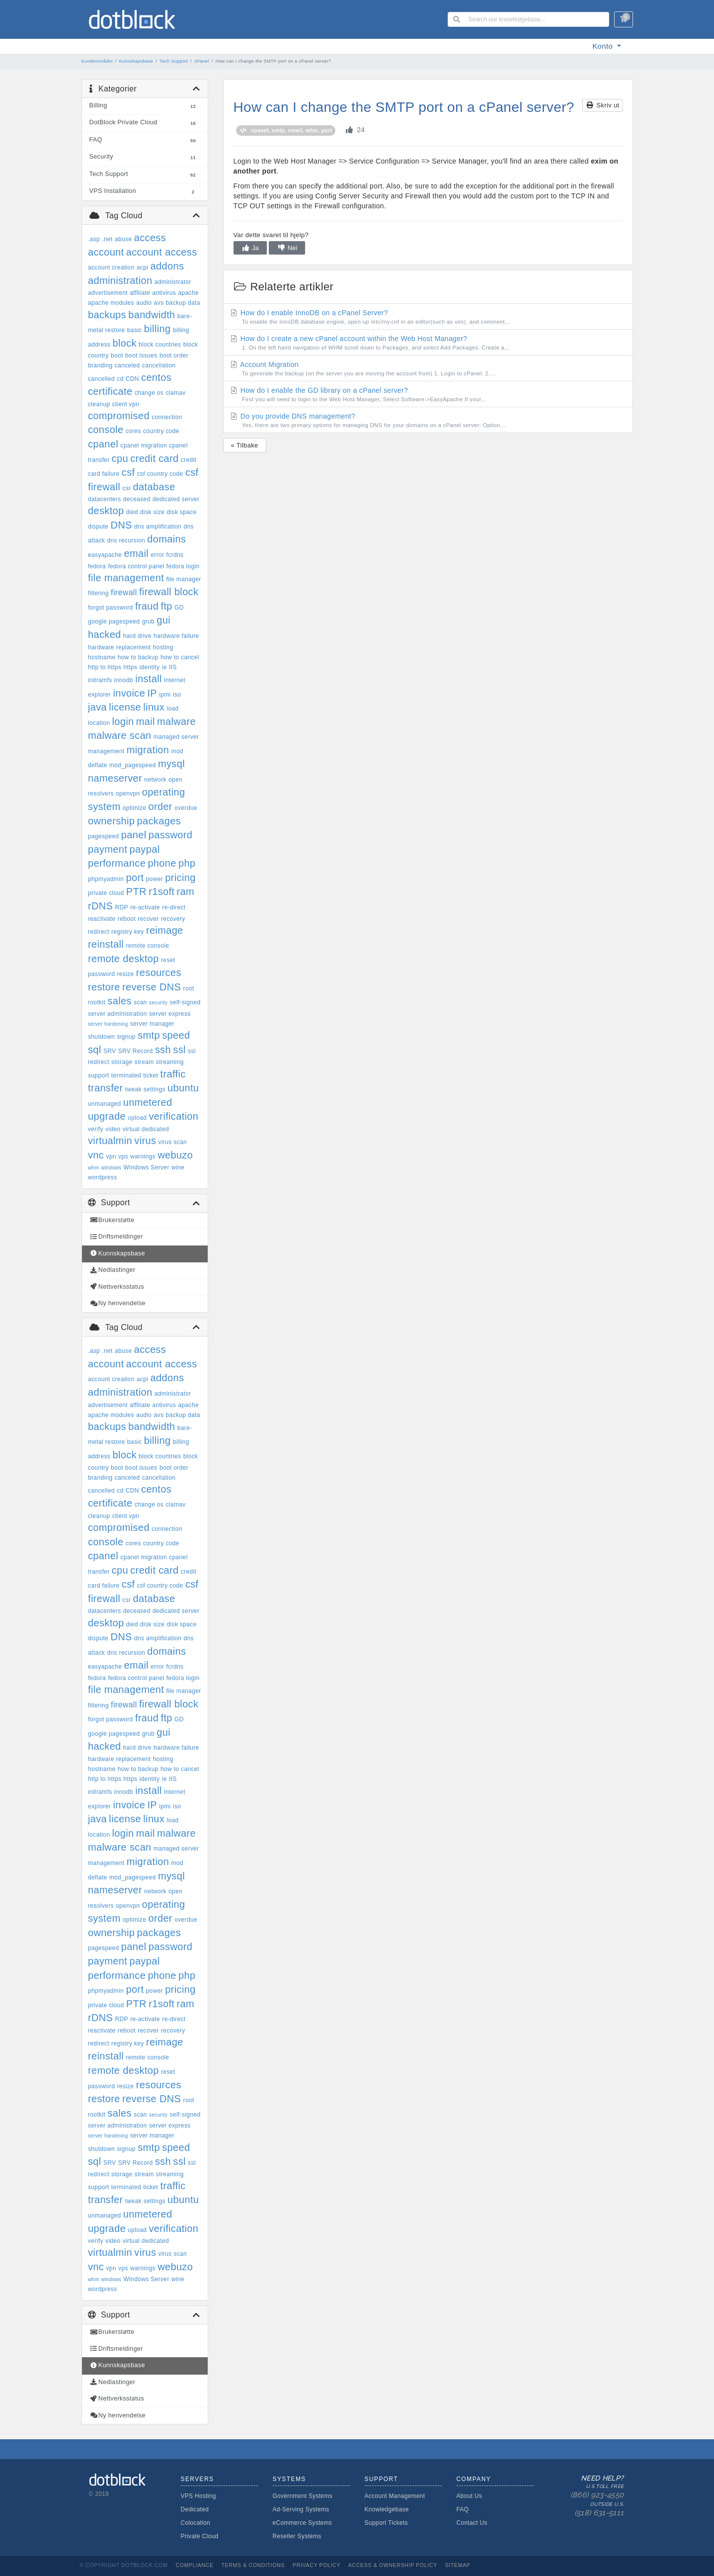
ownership (111, 820)
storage (121, 1062)
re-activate (145, 907)
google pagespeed (114, 621)
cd (120, 378)
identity (150, 667)
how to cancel (179, 657)
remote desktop (123, 958)
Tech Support (173, 61)
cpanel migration (143, 445)
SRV (109, 1051)
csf (128, 472)
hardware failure (176, 635)
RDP (121, 907)
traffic (173, 1073)
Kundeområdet (97, 61)
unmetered (147, 1102)
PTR (136, 891)
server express (170, 1013)
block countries (160, 344)
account (106, 252)
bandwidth (151, 314)
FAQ (463, 2509)
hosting (163, 647)
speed (176, 1035)
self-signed (185, 1002)
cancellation (159, 365)
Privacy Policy (316, 2565)
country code (161, 431)
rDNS (100, 905)
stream (144, 1062)
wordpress (102, 1177)
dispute (98, 526)
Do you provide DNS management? (428, 420)
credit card (154, 458)
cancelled (101, 378)
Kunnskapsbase (136, 61)
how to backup (138, 657)
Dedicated (195, 2509)
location (99, 722)
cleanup (99, 404)
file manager (183, 579)
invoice (129, 693)
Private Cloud (200, 2536)
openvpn (128, 793)
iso (177, 694)
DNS (121, 525)
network (155, 779)
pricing (180, 877)
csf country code (160, 473)
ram (186, 891)
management (106, 751)
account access (161, 252)
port (135, 877)
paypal (144, 849)
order (160, 806)
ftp (166, 606)
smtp (149, 1035)
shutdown (101, 1036)
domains (166, 538)
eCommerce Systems (302, 2522)
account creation (111, 267)
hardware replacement (119, 647)
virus (145, 1140)
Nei (287, 247)
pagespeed (103, 836)
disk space (182, 512)
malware (176, 721)
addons (167, 266)
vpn (111, 1156)
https (131, 667)
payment (107, 849)
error (157, 554)
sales (119, 1000)
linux (153, 707)
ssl (179, 1049)
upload (137, 1117)
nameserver (115, 778)
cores (133, 431)
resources (158, 972)
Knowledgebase (387, 2509)
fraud (147, 606)
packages (159, 820)
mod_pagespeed (132, 765)
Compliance (194, 2565)
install (148, 678)
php (186, 863)
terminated (126, 1075)
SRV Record (135, 1051)
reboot (127, 918)
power (154, 879)
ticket (150, 1075)
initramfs (100, 680)
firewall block (168, 591)
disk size (152, 512)
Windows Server (146, 1167)
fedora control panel (136, 566)
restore (104, 986)
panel (134, 834)
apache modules (111, 302)
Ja (250, 247)
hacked (104, 634)
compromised (119, 415)
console (105, 429)
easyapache (105, 554)
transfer (105, 1087)
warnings (143, 1156)
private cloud (106, 892)
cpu (120, 458)
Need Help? (586, 2496)
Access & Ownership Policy (392, 2565)
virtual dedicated (146, 1129)
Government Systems (303, 2495)
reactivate (102, 918)
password (170, 834)
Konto (603, 46)
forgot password (110, 607)
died (132, 512)
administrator (173, 281)
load (172, 708)
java (97, 707)
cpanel (103, 444)
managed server (176, 736)
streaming (170, 1062)
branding (100, 365)
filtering (98, 593)
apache (188, 292)
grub (148, 621)
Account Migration (428, 368)
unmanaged (104, 1103)
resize (125, 974)
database (154, 486)
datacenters (104, 499)
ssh (163, 1049)
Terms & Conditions (253, 2565)
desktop (106, 510)
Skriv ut (602, 105)
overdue (185, 807)
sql (94, 1049)
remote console (147, 945)
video (112, 1129)
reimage (164, 930)
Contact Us (472, 2522)
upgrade (107, 1116)
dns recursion (126, 540)
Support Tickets (386, 2522)
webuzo (175, 1155)
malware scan (120, 735)
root (188, 988)
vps (123, 1156)
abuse (123, 239)
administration (120, 280)
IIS (173, 667)
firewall (124, 592)
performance (117, 863)
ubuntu (183, 1087)
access (150, 237)
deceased (137, 499)
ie (164, 667)
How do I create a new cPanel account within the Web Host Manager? (428, 343)
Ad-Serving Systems (301, 2509)
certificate (110, 391)
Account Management (395, 2495)
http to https (104, 667)
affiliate (140, 292)
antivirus (164, 292)
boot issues (141, 355)
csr (126, 488)
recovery (173, 918)
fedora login (183, 566)
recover (148, 918)
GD (179, 607)
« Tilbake (244, 445)
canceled (127, 365)
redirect (98, 931)
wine (177, 1167)
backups (107, 314)
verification (174, 1116)
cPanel (201, 61)
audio (144, 302)
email (136, 553)
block (124, 343)
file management (126, 577)
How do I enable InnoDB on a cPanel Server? (428, 317)
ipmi (164, 694)
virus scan (173, 1142)
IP (152, 693)
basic (134, 330)
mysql (171, 763)
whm (93, 1167)
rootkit (96, 1002)
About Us (469, 2495)
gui (163, 620)
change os (149, 392)
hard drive (137, 635)
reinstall (106, 944)
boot (117, 355)
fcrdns (175, 554)
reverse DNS (151, 986)
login (123, 721)
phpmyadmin (106, 879)
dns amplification (157, 526)
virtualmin (110, 1140)
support (98, 1075)
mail (145, 721)
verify (95, 1129)
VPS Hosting (198, 2495)
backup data (183, 302)
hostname (102, 657)
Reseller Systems (297, 2536)
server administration (117, 1013)
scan (140, 1002)
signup (126, 1036)
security (158, 1002)
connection (167, 417)
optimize (134, 807)
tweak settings (145, 1089)
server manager (152, 1023)
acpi (142, 267)
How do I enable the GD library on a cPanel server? (428, 394)
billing (157, 328)
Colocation (196, 2522)
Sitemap (458, 2565)
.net (107, 239)
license (125, 707)
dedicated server (176, 499)
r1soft (161, 891)
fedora (97, 566)
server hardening (108, 1024)
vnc (96, 1155)
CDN (132, 378)
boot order (173, 355)
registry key (127, 931)
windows (111, 1167)
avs (159, 302)
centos (156, 377)
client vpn (125, 404)
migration (148, 749)
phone (162, 863)
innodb (123, 680)
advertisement (108, 292)
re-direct (173, 907)
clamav (175, 392)
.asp (94, 239)
